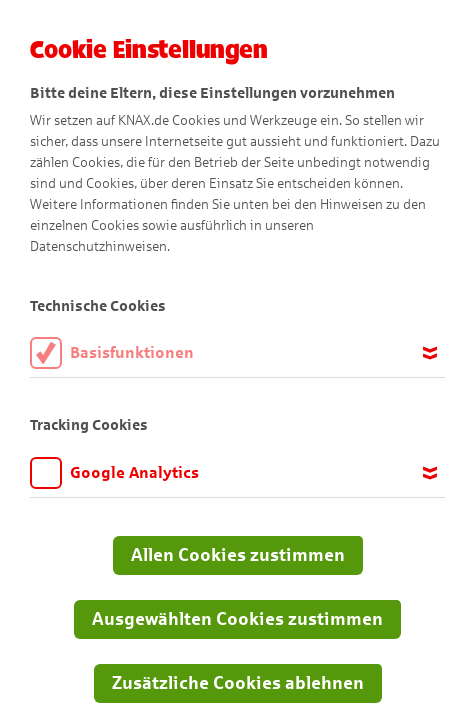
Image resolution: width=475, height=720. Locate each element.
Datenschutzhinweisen (98, 246)
